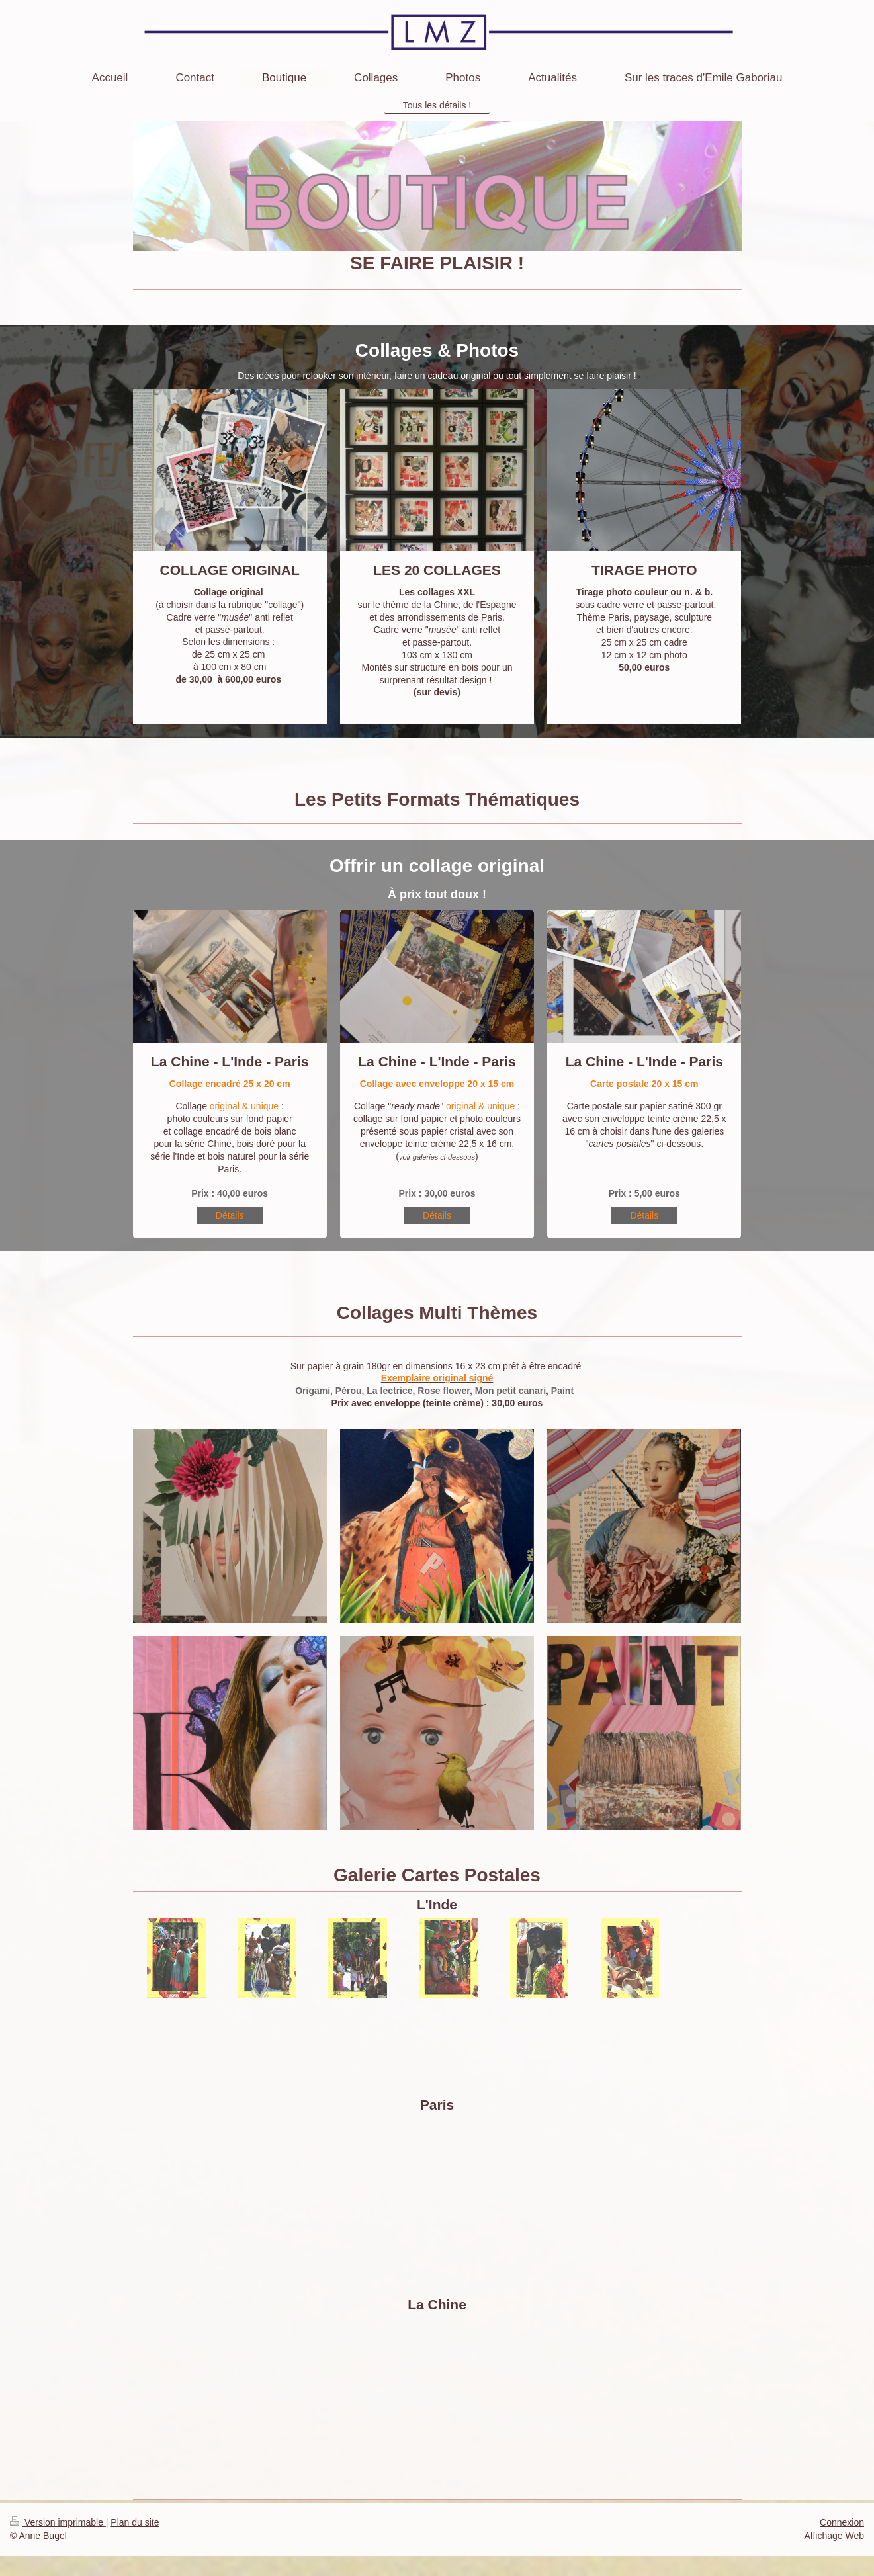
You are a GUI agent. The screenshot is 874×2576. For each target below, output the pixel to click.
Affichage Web (834, 2535)
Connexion (842, 2522)
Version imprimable (58, 2522)
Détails (230, 1215)
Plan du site (134, 2522)
